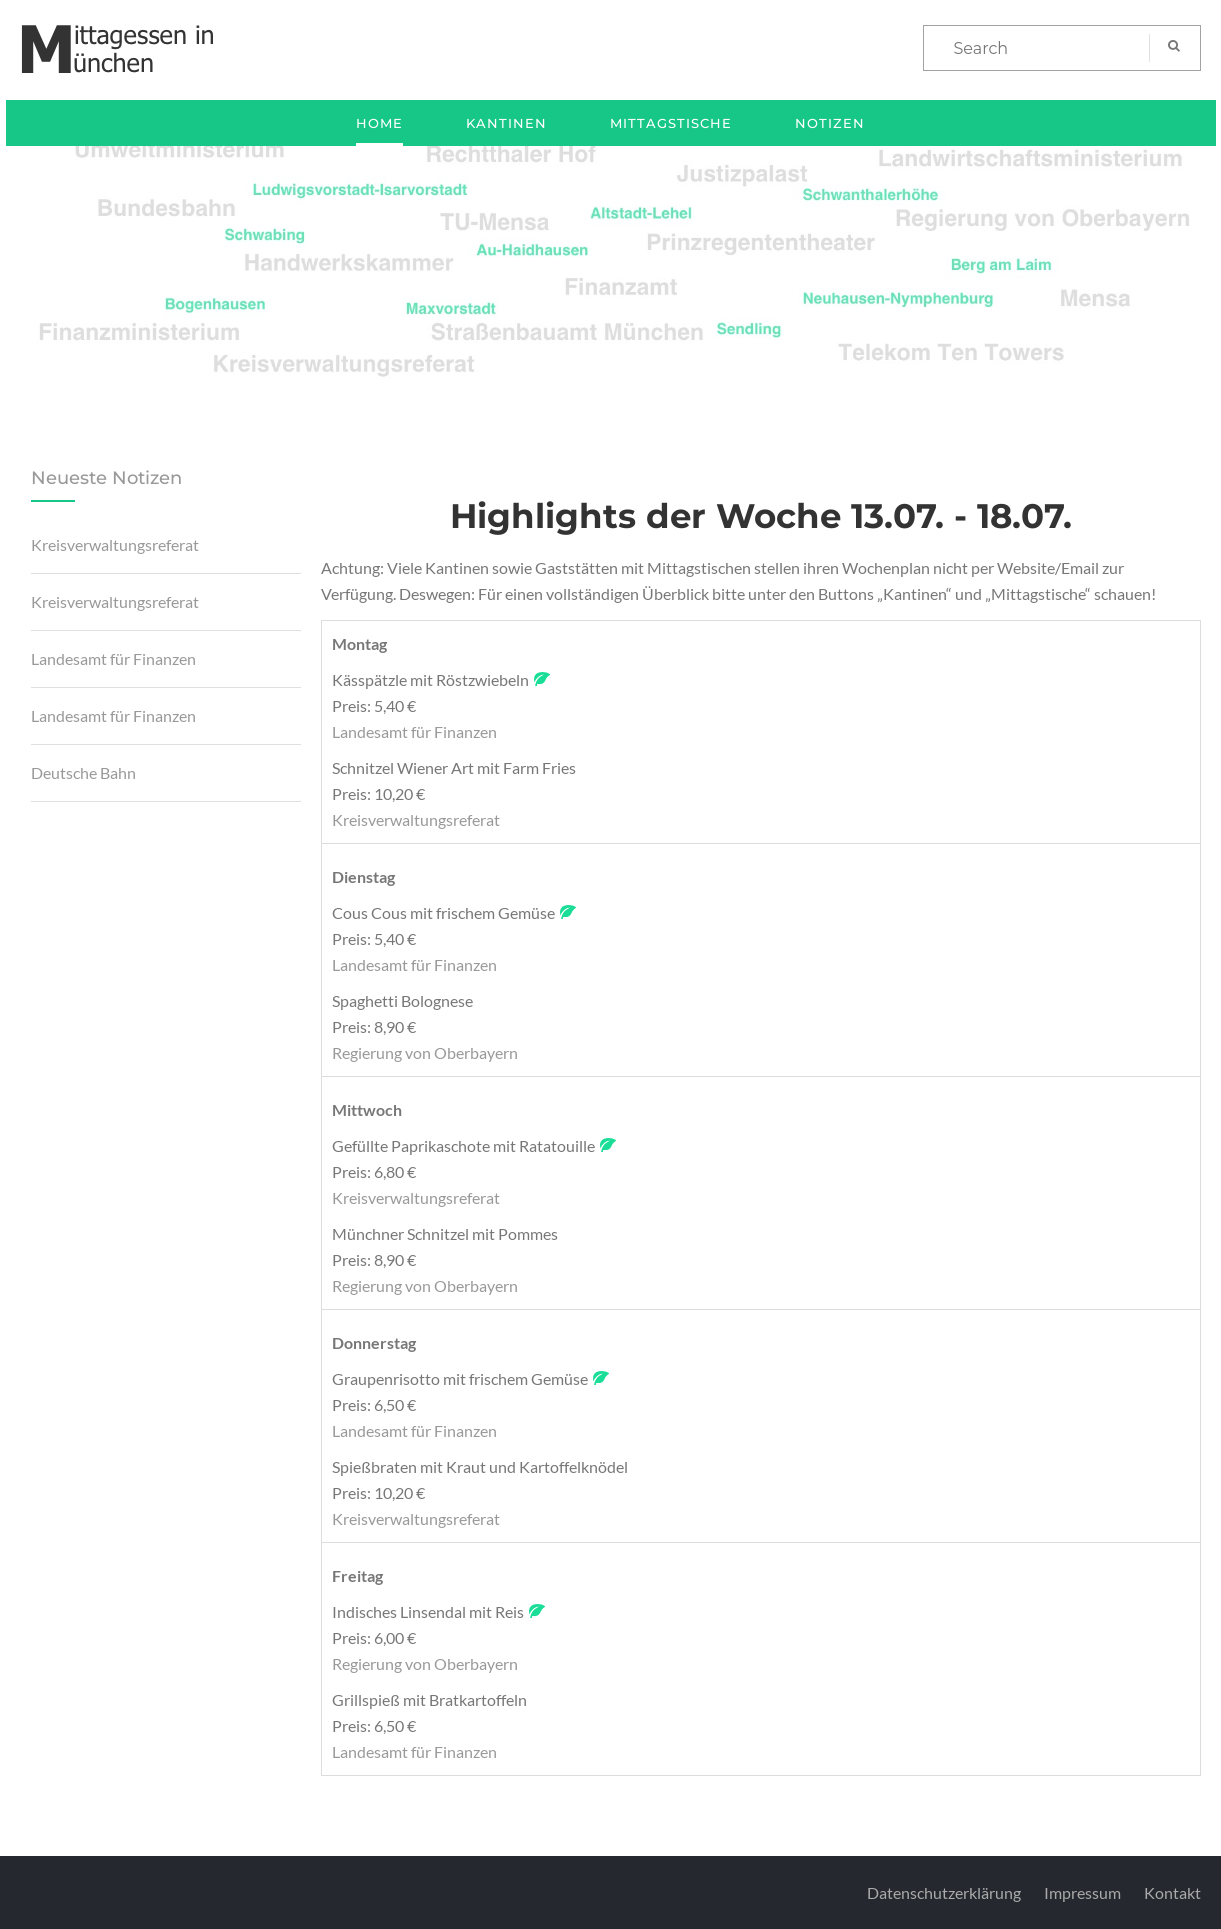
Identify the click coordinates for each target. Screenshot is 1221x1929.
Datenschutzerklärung (944, 1892)
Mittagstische (671, 123)
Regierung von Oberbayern (425, 1052)
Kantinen (506, 123)
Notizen (830, 123)
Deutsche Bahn (83, 772)
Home (379, 123)
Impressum (1082, 1892)
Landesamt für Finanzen (113, 658)
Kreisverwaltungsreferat (115, 544)
